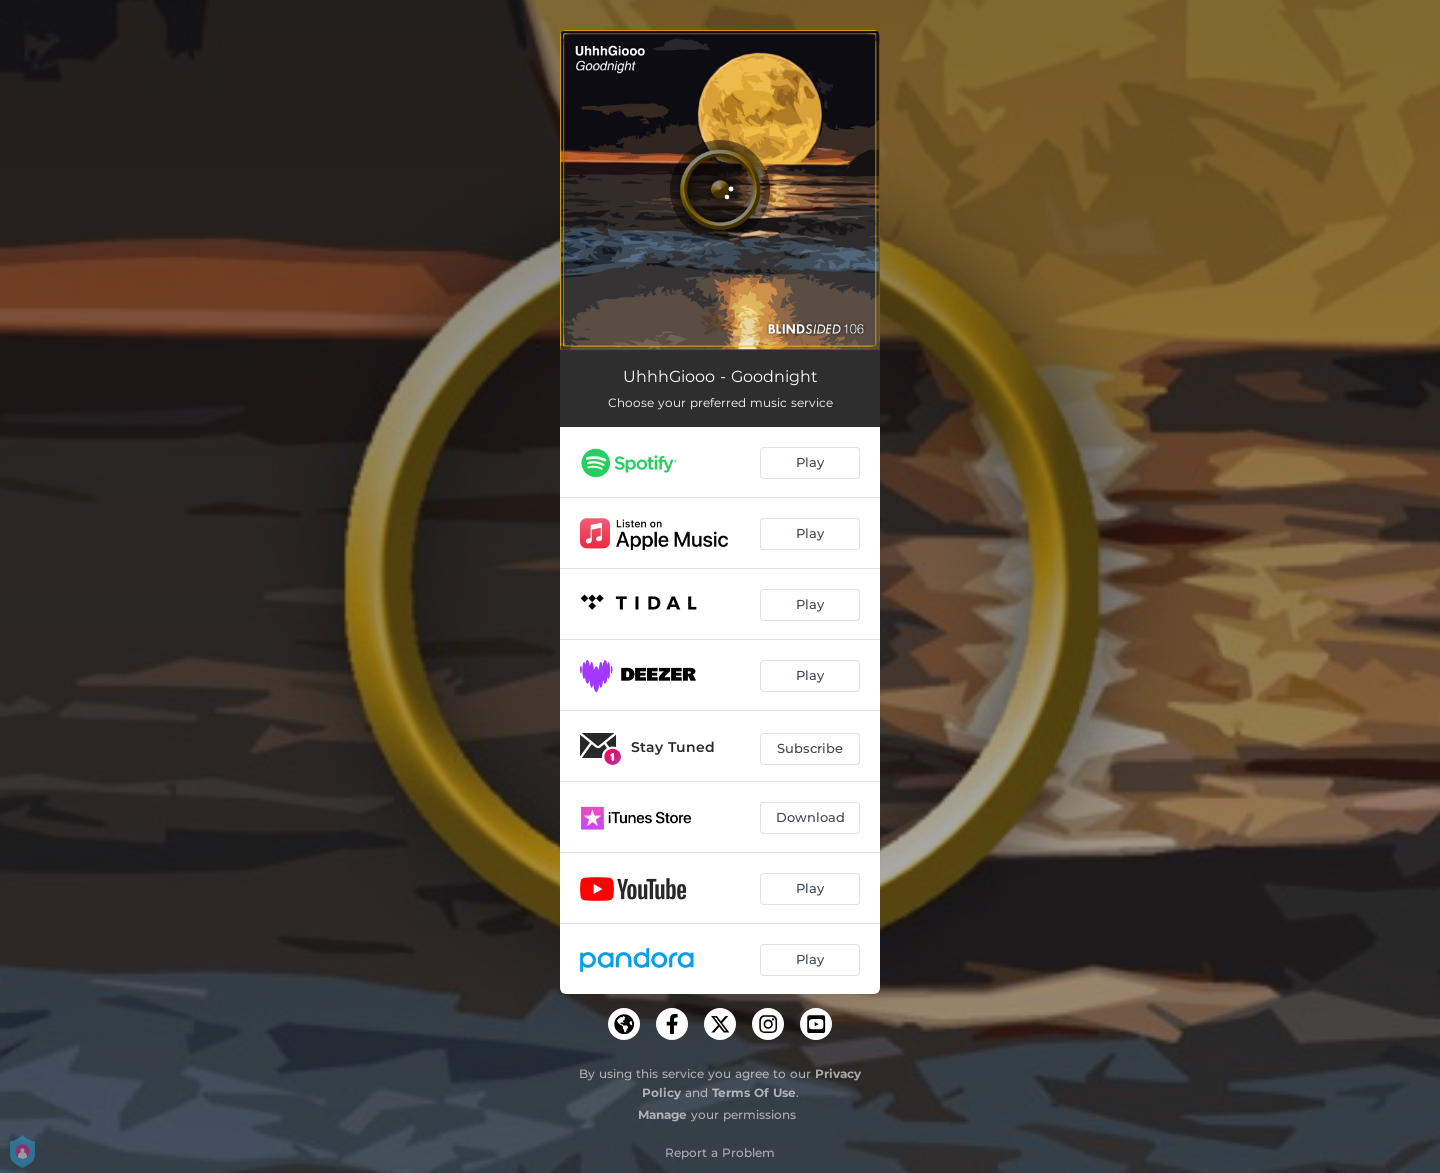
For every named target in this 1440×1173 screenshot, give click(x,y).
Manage (662, 1114)
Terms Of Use (754, 1092)
